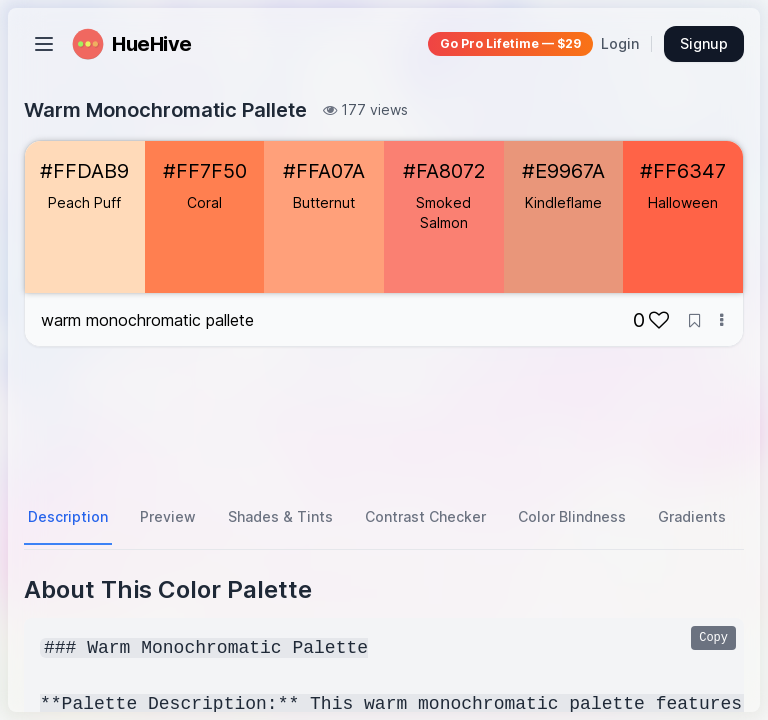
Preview (168, 516)
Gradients (692, 516)
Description (68, 516)
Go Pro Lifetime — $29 (510, 43)
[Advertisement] (384, 419)
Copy (713, 638)
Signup (704, 43)
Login (620, 43)
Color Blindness (572, 516)
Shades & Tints (280, 516)
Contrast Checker (425, 516)
